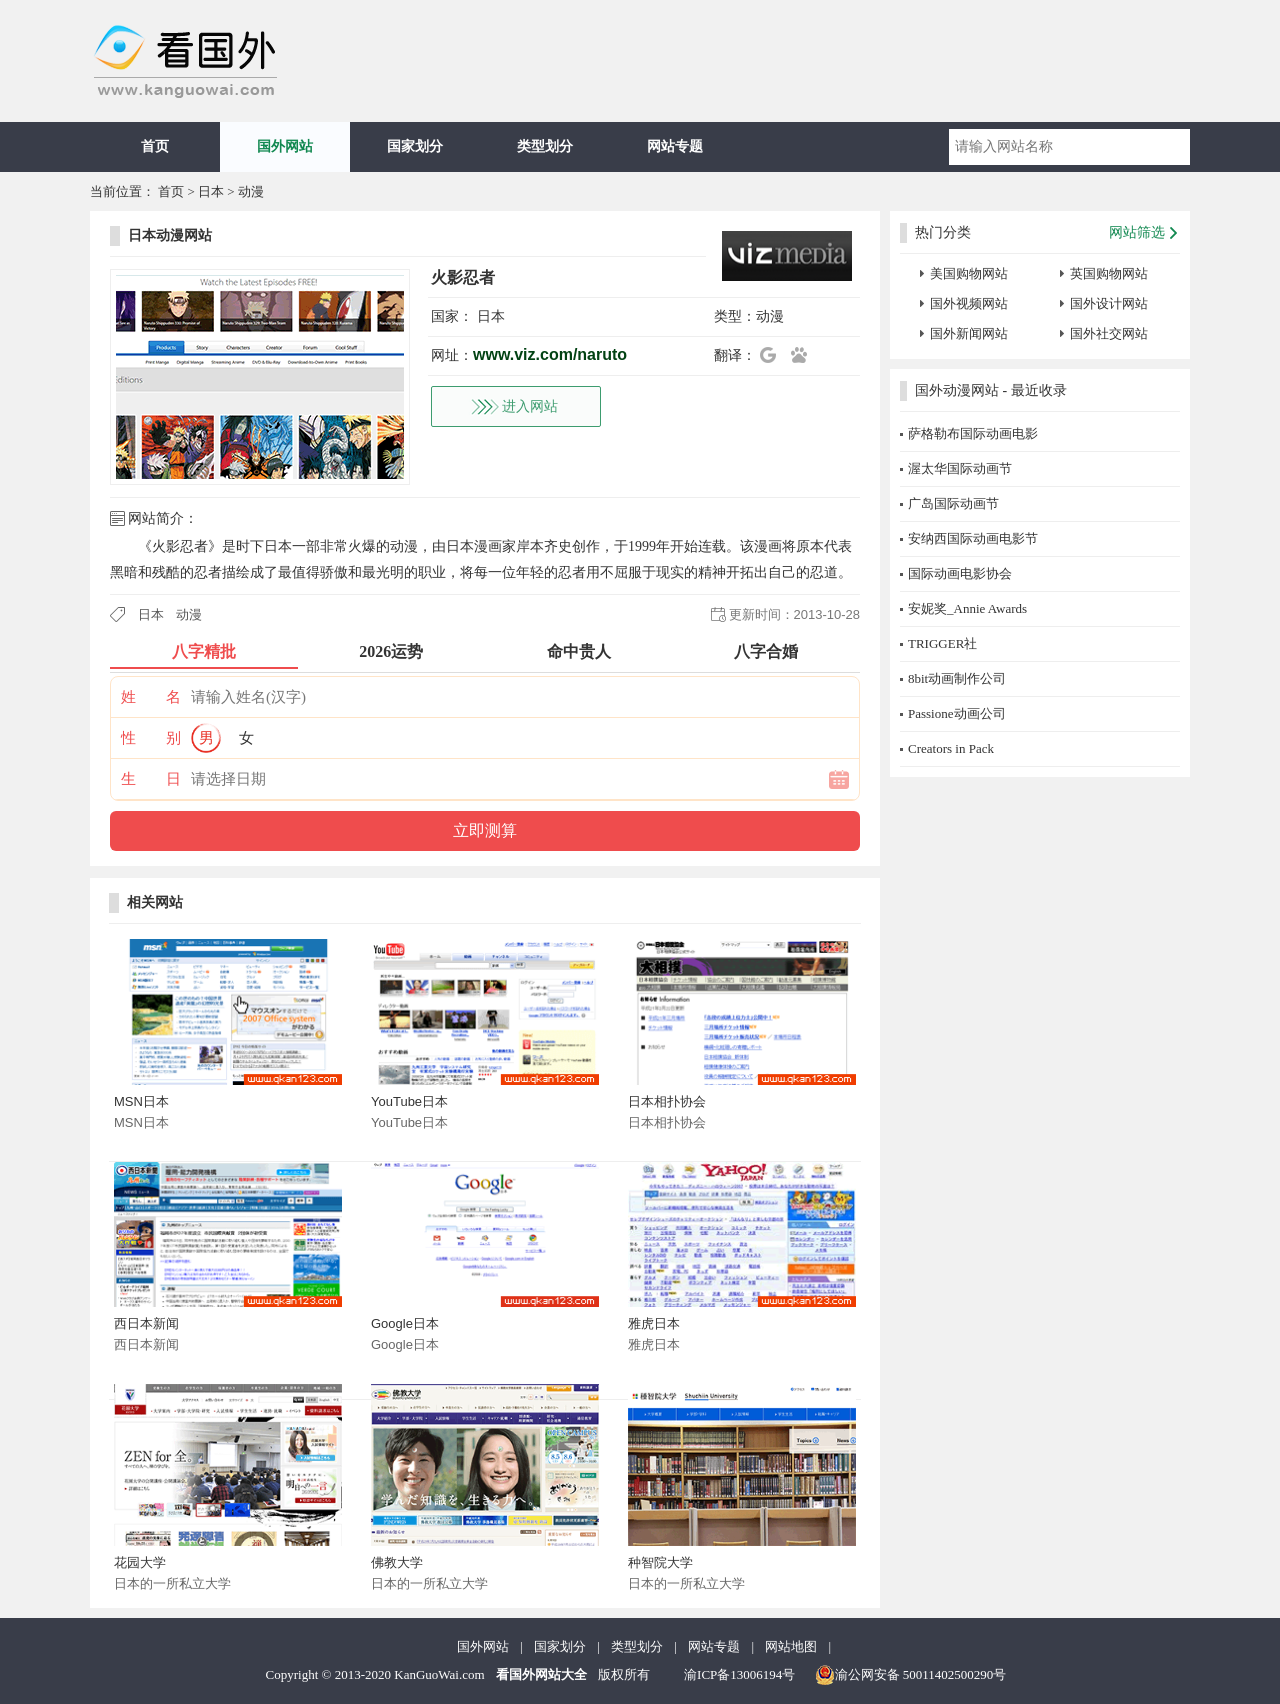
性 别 (151, 738)
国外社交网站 (1109, 333)
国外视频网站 (969, 303)
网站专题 (675, 146)
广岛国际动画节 (953, 503)
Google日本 (405, 1323)
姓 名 (151, 697)
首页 (155, 146)
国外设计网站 (1109, 303)
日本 (211, 191)
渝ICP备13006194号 (739, 1674)
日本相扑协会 (667, 1101)
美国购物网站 (969, 273)
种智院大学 (660, 1562)
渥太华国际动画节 (960, 468)
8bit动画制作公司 (957, 678)
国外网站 (285, 146)
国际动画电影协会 (960, 573)
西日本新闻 (146, 1323)
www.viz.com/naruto (550, 354)
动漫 (251, 191)
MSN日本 (141, 1101)
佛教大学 (397, 1562)
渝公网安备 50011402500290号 (911, 1675)
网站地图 (791, 1646)
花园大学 (140, 1562)
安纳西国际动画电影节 (973, 538)
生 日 (151, 779)
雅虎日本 (654, 1323)
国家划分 (415, 146)
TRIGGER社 (942, 643)
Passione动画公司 (957, 713)
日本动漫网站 (170, 235)
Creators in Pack (951, 748)
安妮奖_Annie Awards (967, 608)
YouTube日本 (409, 1101)
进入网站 (530, 406)
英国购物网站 (1109, 273)
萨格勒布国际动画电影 (973, 433)
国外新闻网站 (969, 333)
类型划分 (545, 146)
